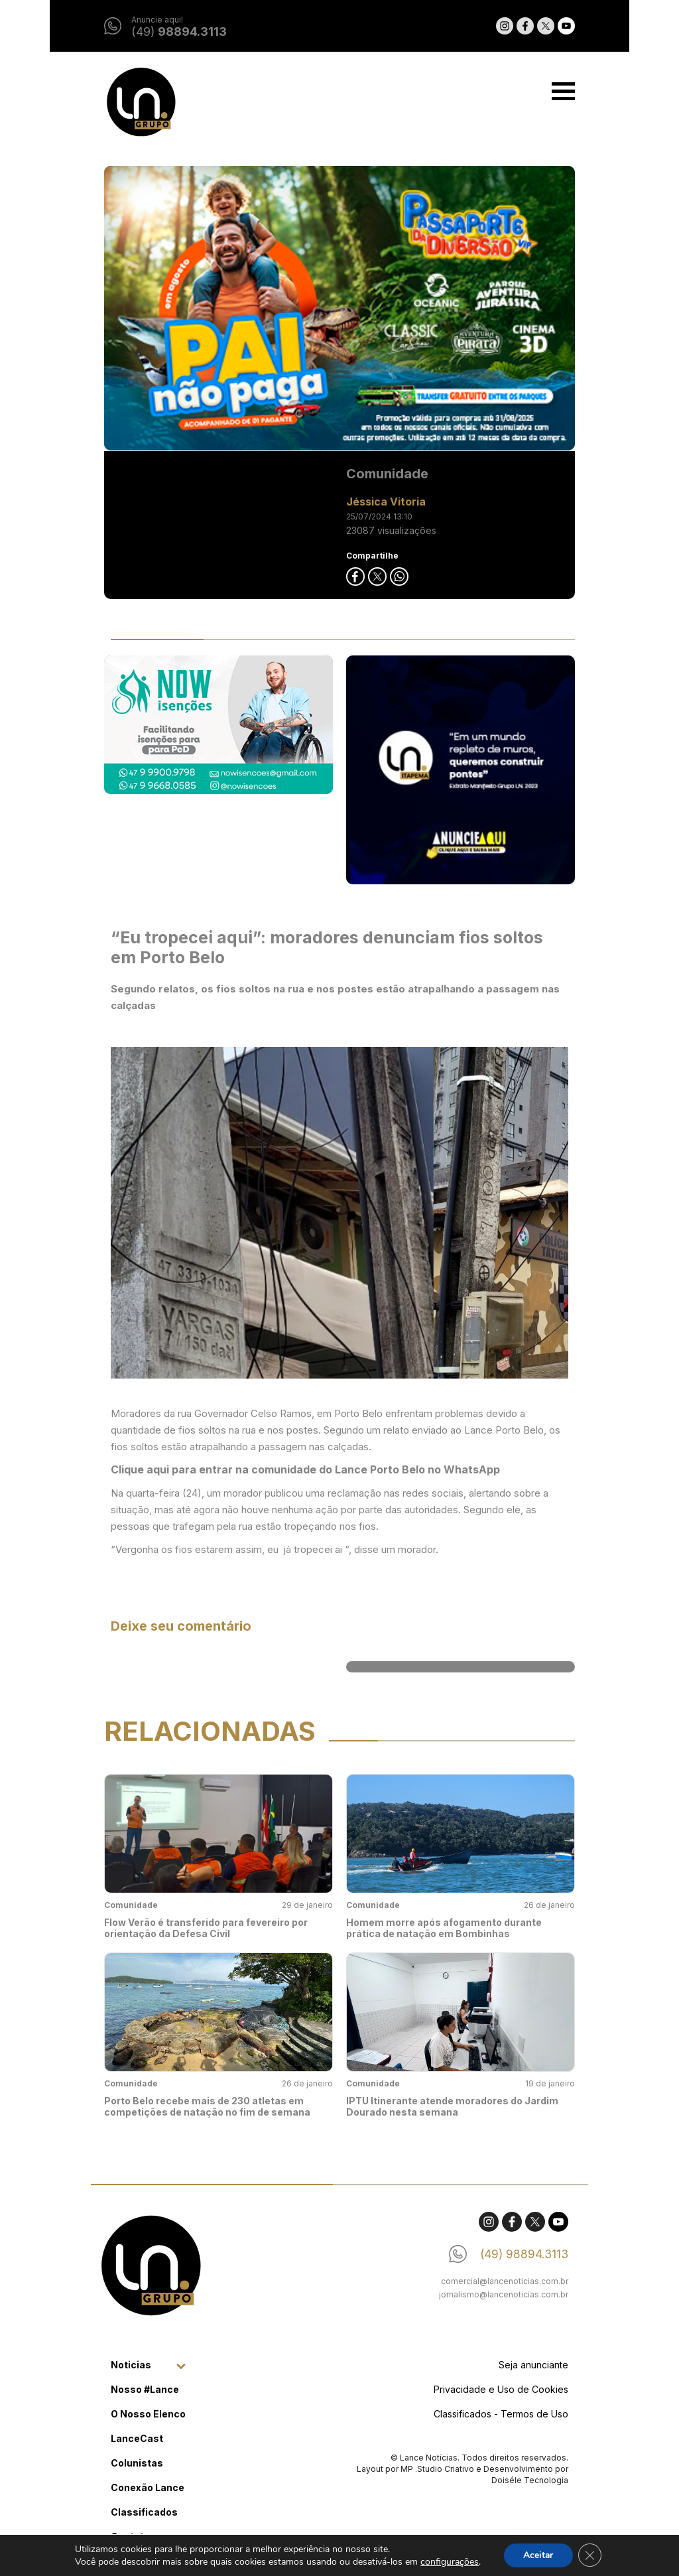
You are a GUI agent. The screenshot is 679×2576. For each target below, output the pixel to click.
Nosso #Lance (145, 2389)
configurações (449, 2561)
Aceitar (538, 2555)
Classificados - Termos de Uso (501, 2413)
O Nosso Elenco (148, 2413)
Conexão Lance (147, 2487)
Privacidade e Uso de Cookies (501, 2389)
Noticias (131, 2364)
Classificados (144, 2512)
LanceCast (137, 2438)
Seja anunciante (533, 2364)
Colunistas (137, 2463)
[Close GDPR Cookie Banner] (590, 2555)
